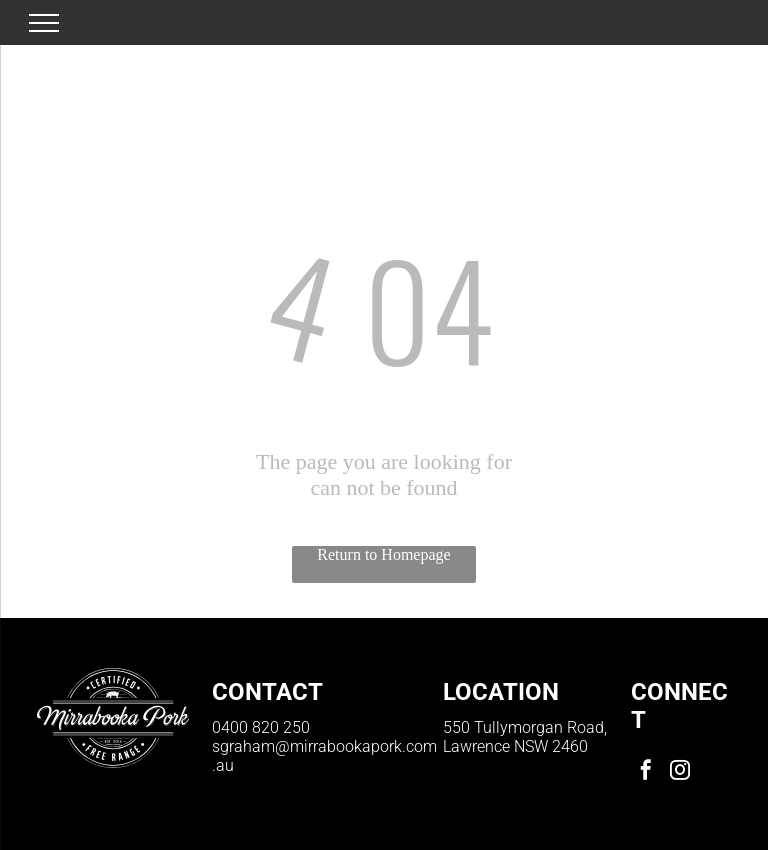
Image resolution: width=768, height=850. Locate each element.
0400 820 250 (261, 727)
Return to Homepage (383, 554)
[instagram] (680, 772)
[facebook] (646, 772)
